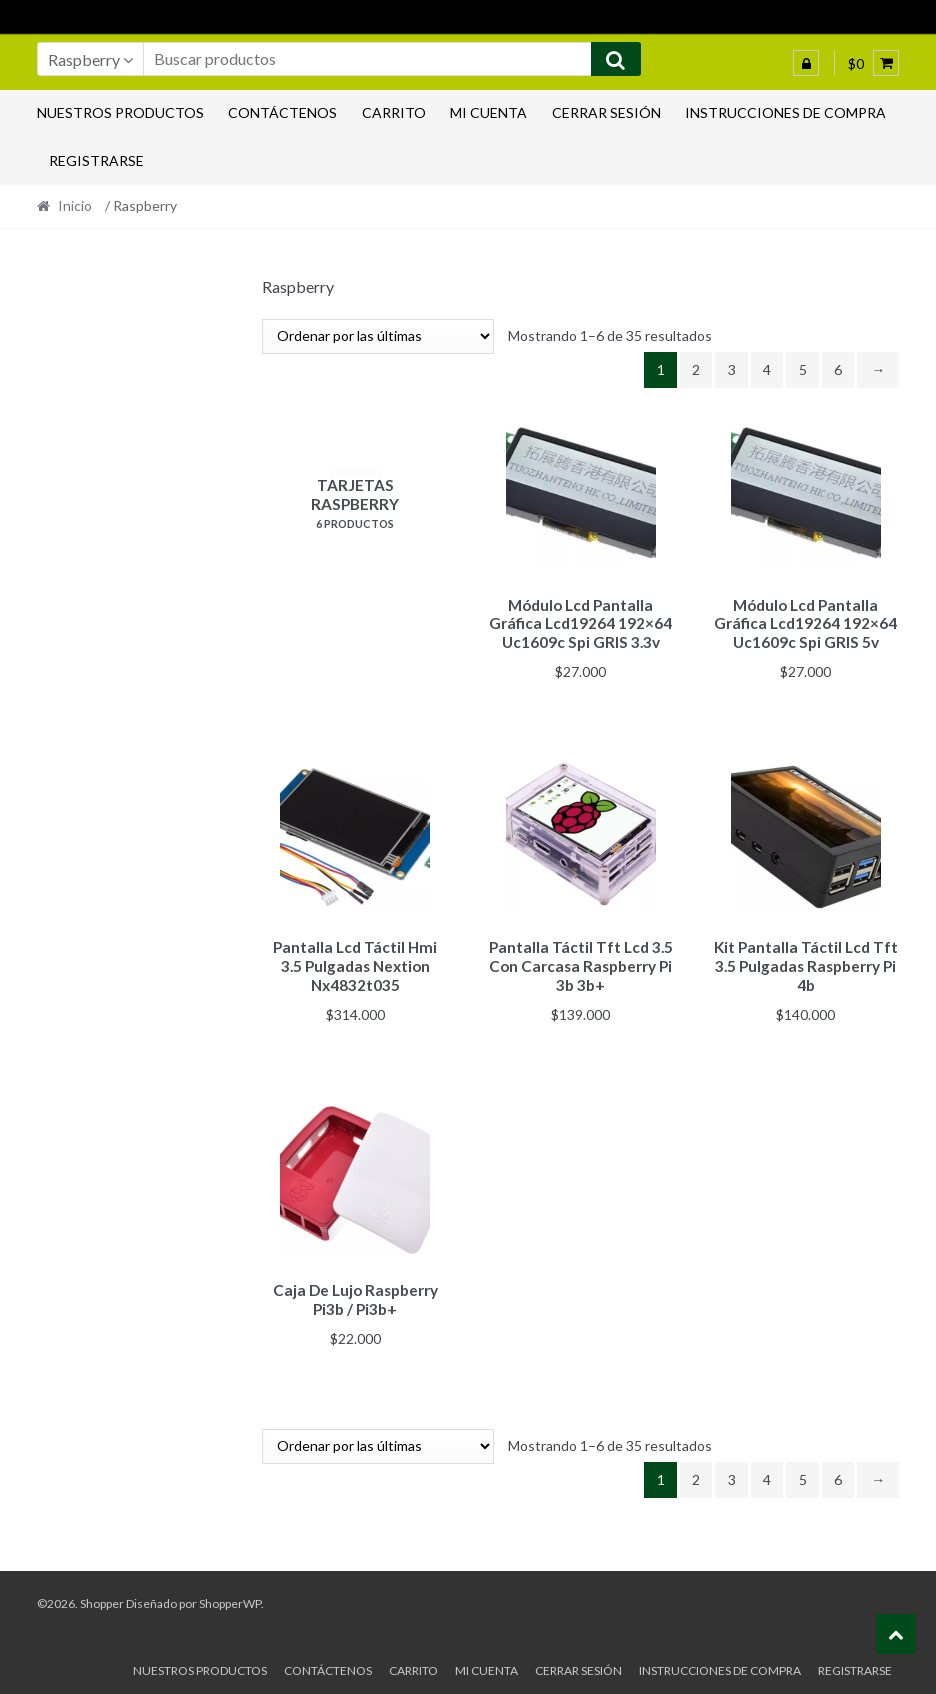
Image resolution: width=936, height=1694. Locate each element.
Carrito (394, 112)
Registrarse (96, 160)
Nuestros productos (120, 112)
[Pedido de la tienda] (378, 336)
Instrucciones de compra (785, 112)
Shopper (102, 1594)
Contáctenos (282, 112)
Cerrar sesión (606, 112)
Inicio (75, 205)
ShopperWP (230, 1594)
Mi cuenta (488, 112)
